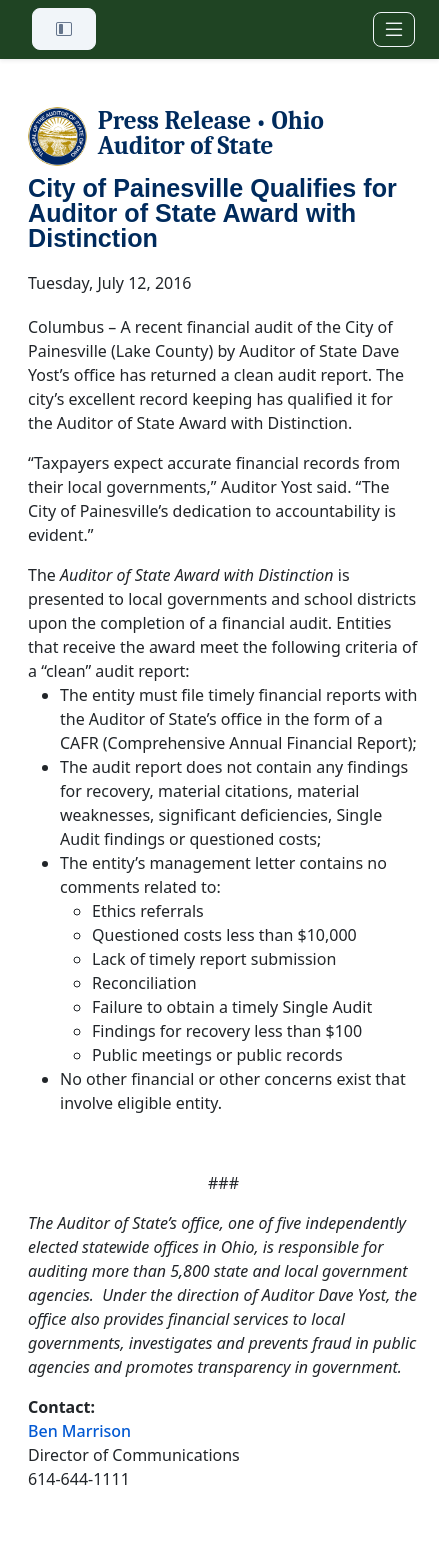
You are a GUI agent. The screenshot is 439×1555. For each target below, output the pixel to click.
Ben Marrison (79, 1431)
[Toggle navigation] (394, 29)
